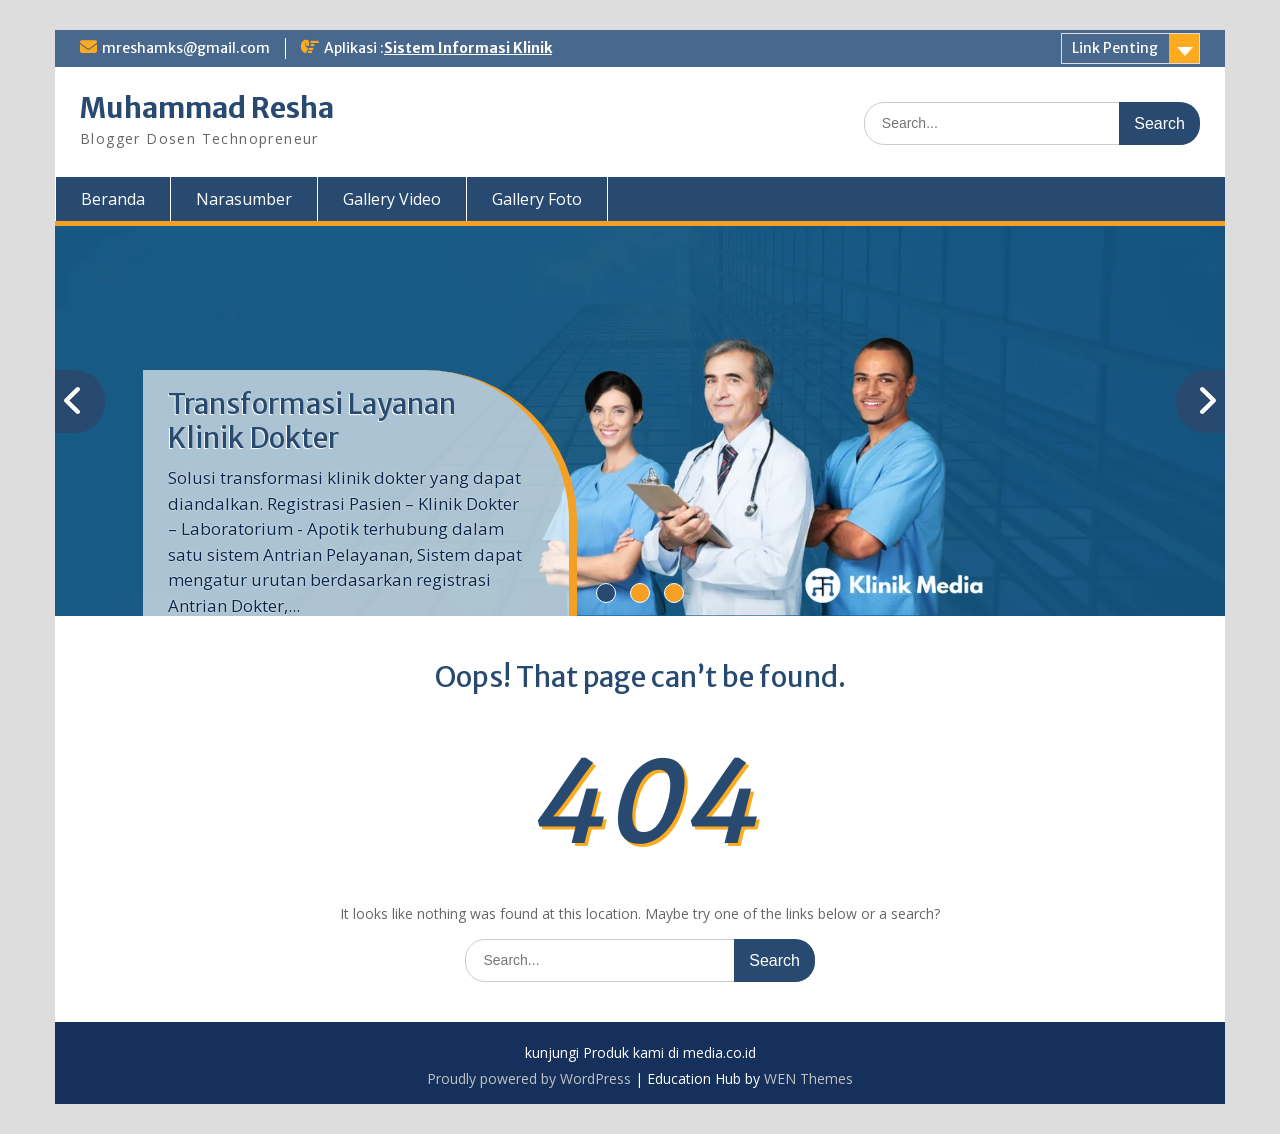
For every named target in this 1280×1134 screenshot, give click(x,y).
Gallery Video (392, 199)
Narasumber (244, 199)
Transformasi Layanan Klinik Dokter (312, 421)
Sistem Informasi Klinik (468, 48)
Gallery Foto (537, 199)
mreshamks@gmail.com (186, 48)
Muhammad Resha (207, 108)
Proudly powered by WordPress (529, 1078)
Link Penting (1115, 48)
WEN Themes (808, 1078)
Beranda (113, 199)
